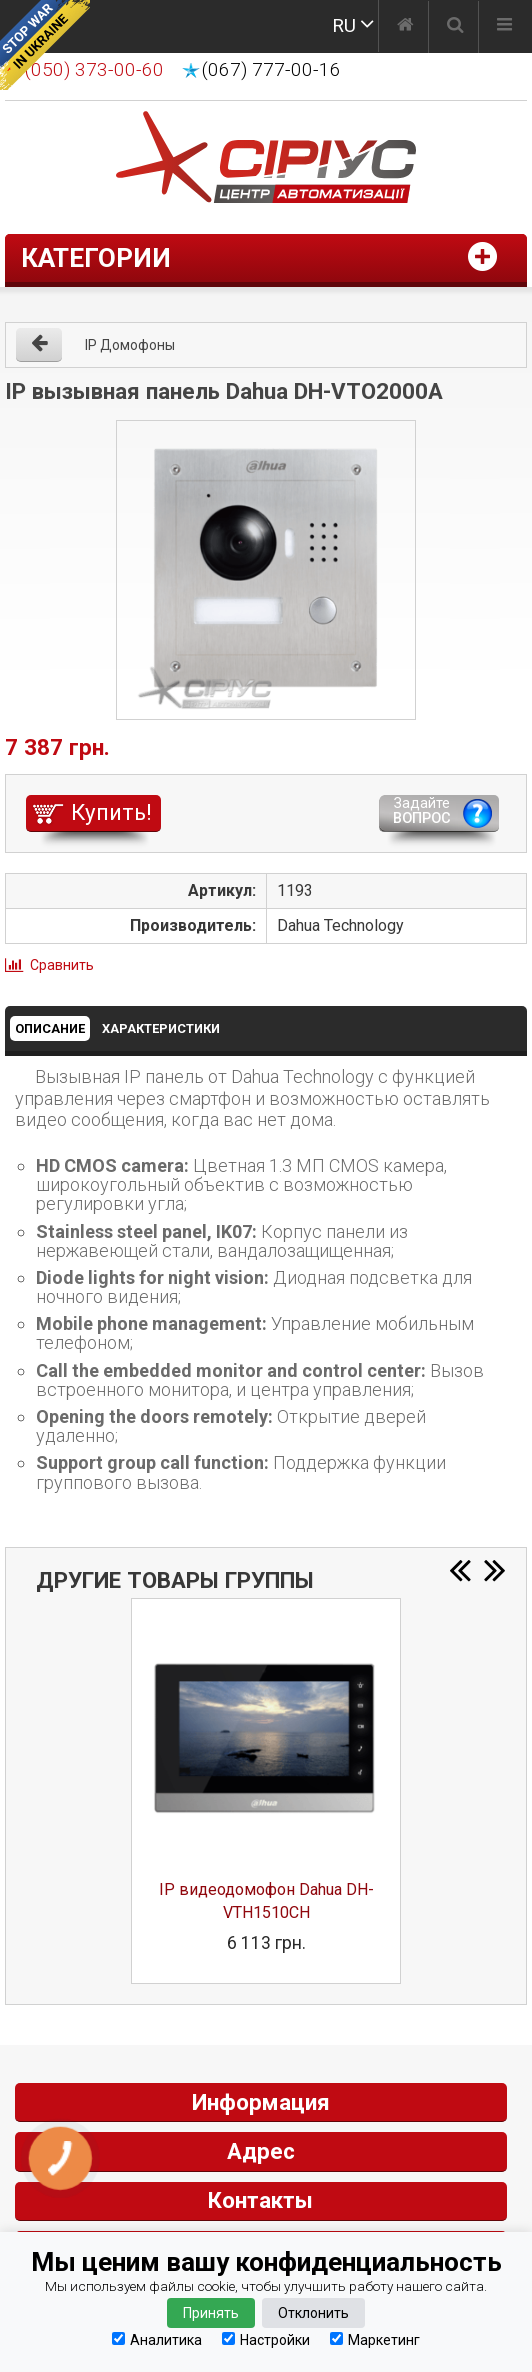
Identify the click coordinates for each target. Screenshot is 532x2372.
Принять (211, 2313)
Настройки (266, 2339)
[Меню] (504, 27)
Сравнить (62, 965)
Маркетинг (375, 2339)
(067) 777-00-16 (271, 70)
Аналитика (157, 2339)
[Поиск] (455, 27)
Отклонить (313, 2313)
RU (344, 25)
